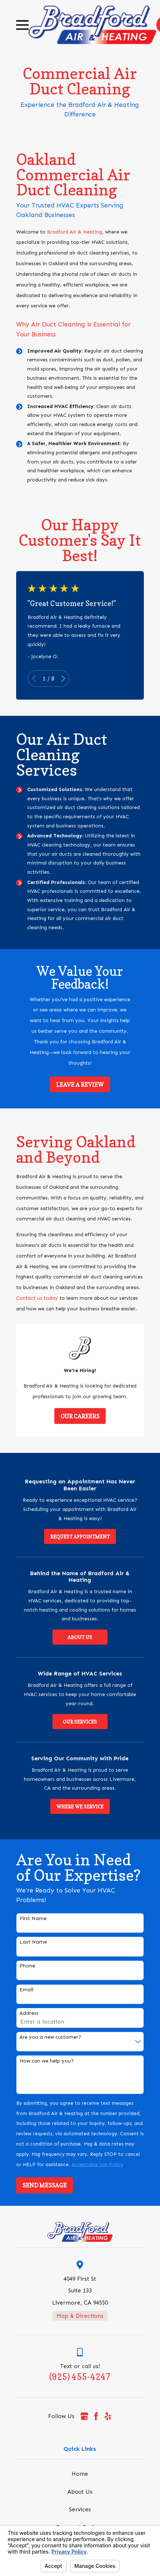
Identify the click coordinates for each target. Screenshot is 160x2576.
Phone (27, 1966)
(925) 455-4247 (80, 2376)
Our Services (80, 1722)
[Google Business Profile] (84, 2416)
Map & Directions (80, 2315)
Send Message (44, 2185)
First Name (33, 1919)
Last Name (33, 1942)
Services (80, 2509)
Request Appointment (80, 1537)
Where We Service (80, 1807)
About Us (80, 1637)
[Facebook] (96, 2416)
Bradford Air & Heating (74, 232)
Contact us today (37, 1298)
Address (29, 2013)
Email (26, 1990)
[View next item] (63, 678)
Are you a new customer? (50, 2037)
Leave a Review (80, 1084)
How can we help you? (46, 2061)
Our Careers (80, 1416)
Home (80, 2473)
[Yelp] (108, 2416)
